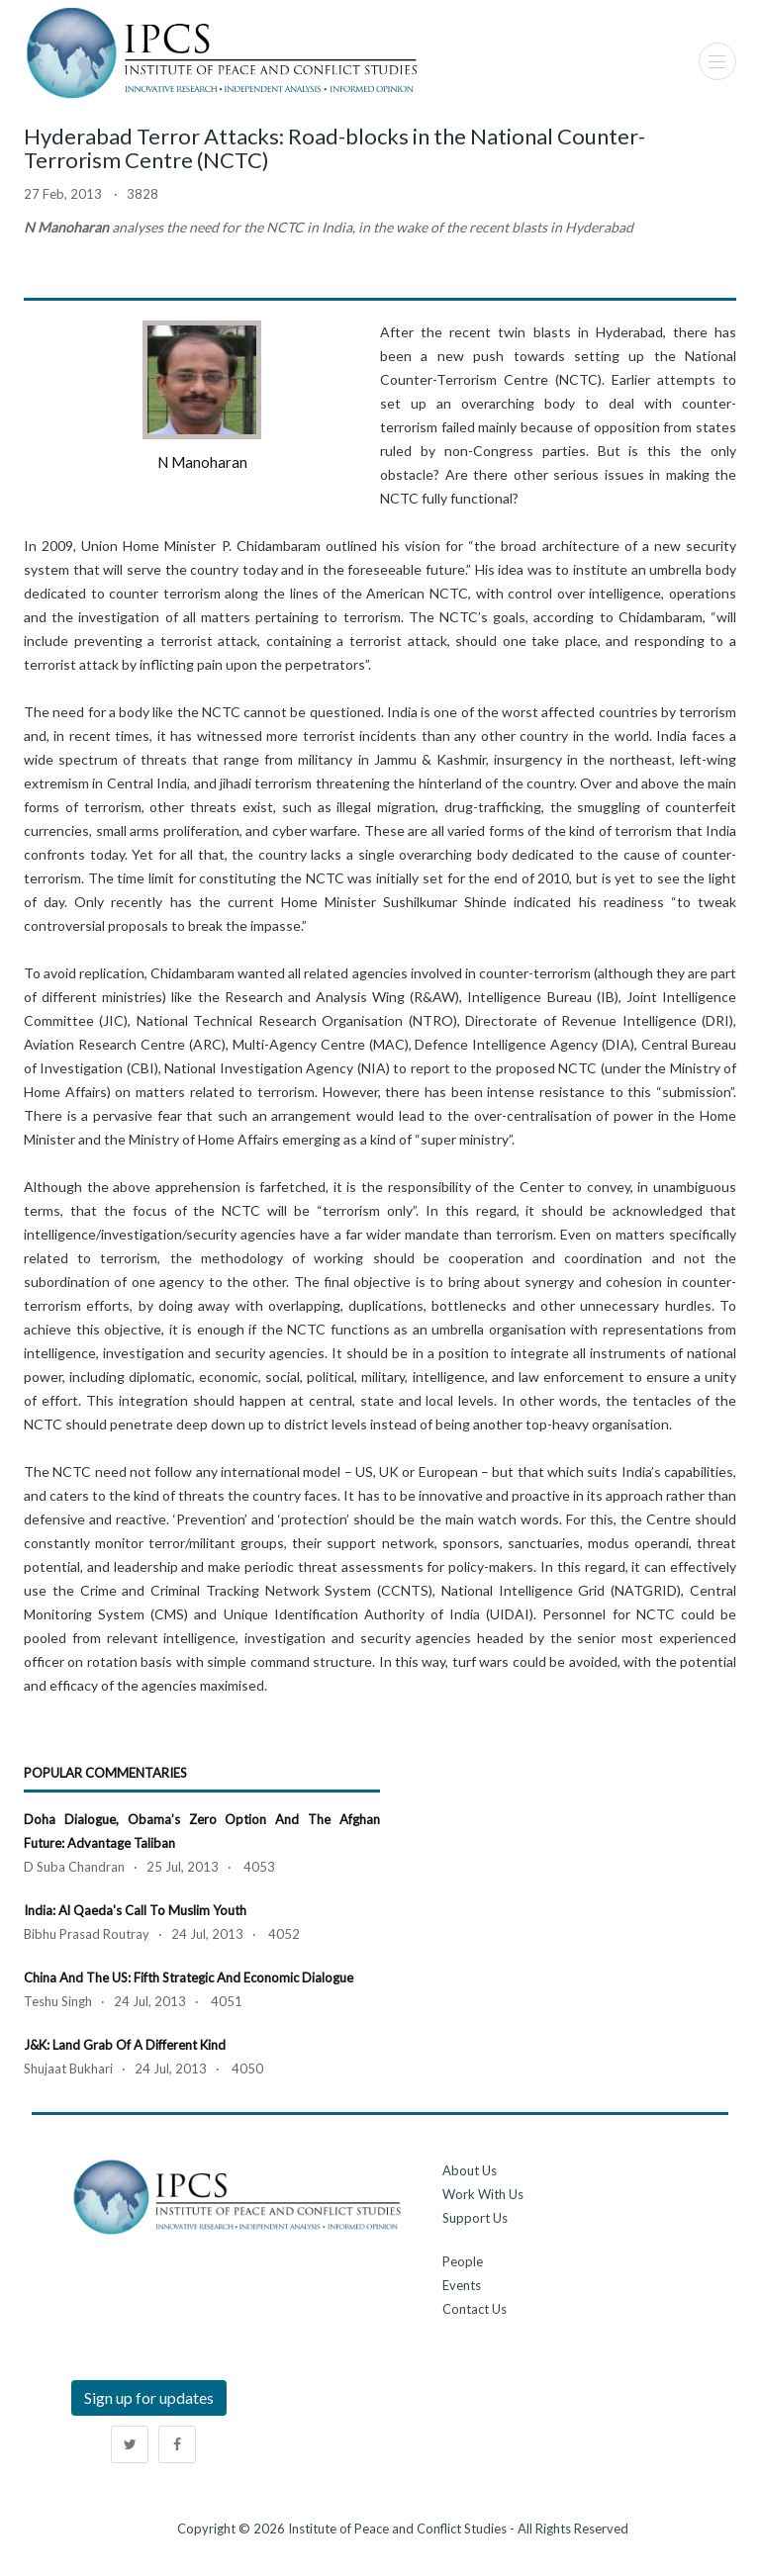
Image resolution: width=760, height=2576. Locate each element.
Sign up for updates (149, 2397)
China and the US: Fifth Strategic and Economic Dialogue (188, 1977)
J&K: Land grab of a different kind (125, 2045)
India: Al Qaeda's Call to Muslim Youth (135, 1910)
